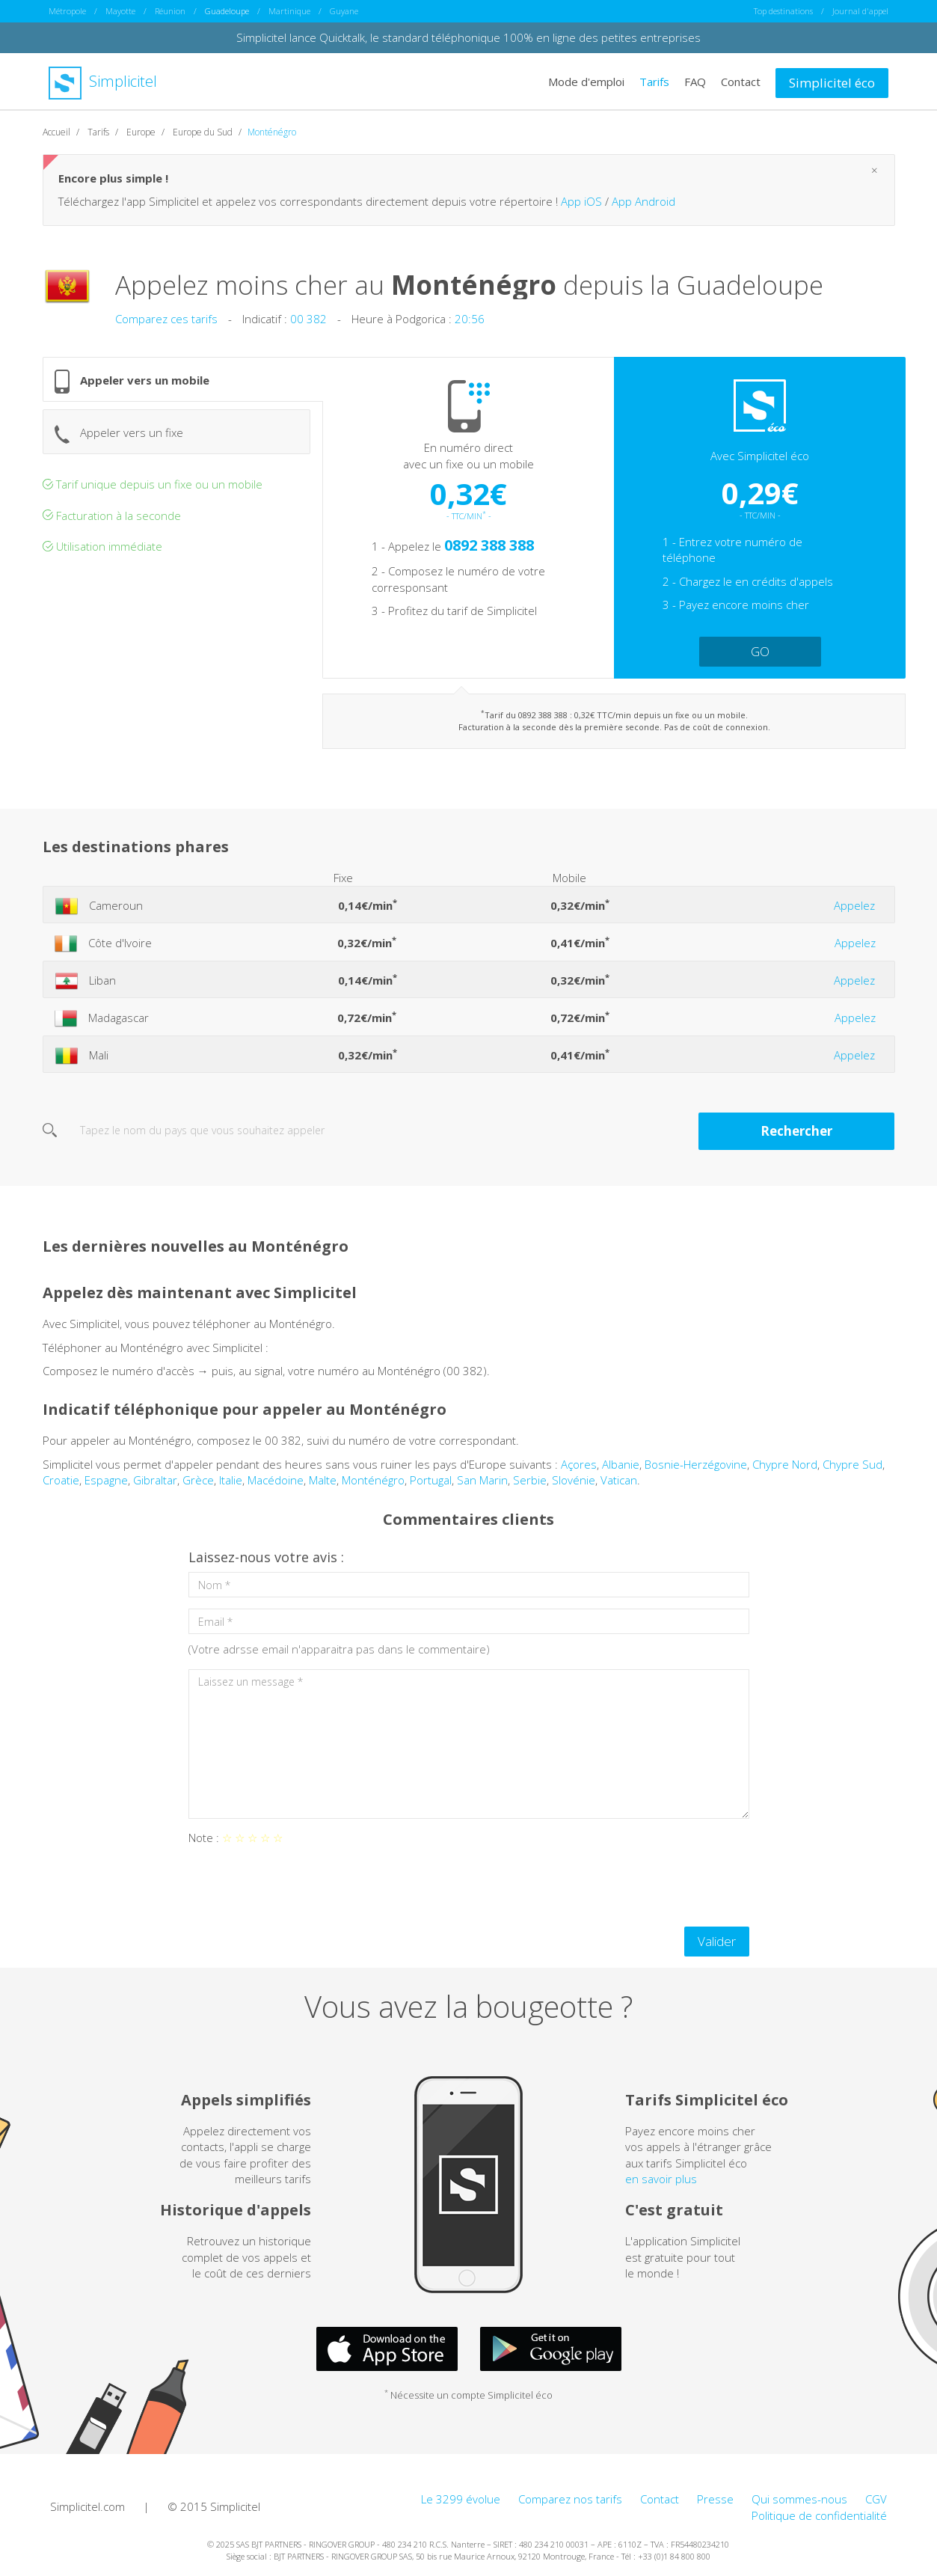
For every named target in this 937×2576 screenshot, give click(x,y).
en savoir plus (661, 2184)
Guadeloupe (227, 10)
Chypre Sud (852, 1470)
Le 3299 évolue (460, 2504)
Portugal (431, 1485)
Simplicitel (103, 81)
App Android (643, 207)
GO (760, 657)
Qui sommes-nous (799, 2504)
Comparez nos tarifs (570, 2504)
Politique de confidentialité (819, 2521)
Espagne (106, 1485)
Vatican (618, 1485)
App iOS (581, 207)
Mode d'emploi (586, 80)
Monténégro (373, 1485)
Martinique (289, 10)
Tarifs (654, 80)
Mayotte (120, 10)
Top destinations (783, 10)
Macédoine (276, 1485)
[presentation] (302, 1892)
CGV (876, 2504)
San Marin (482, 1485)
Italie (230, 1485)
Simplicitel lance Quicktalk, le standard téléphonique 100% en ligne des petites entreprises (468, 37)
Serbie (530, 1485)
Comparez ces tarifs (166, 324)
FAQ (695, 80)
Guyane (344, 10)
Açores (579, 1470)
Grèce (198, 1485)
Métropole (67, 10)
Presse (715, 2504)
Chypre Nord (784, 1470)
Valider (717, 1947)
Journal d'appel (860, 10)
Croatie (61, 1485)
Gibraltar (155, 1485)
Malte (323, 1485)
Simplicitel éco (832, 82)
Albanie (620, 1470)
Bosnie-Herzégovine (696, 1470)
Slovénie (573, 1485)
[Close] (874, 176)
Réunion (170, 10)
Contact (741, 80)
